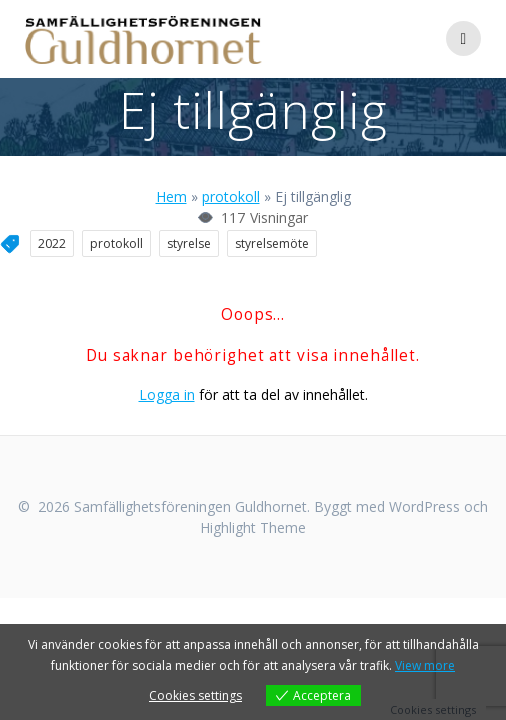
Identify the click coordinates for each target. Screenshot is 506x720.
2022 (52, 243)
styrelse (189, 243)
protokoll (231, 196)
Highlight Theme (253, 527)
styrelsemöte (272, 243)
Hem (171, 196)
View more (425, 665)
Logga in (167, 394)
